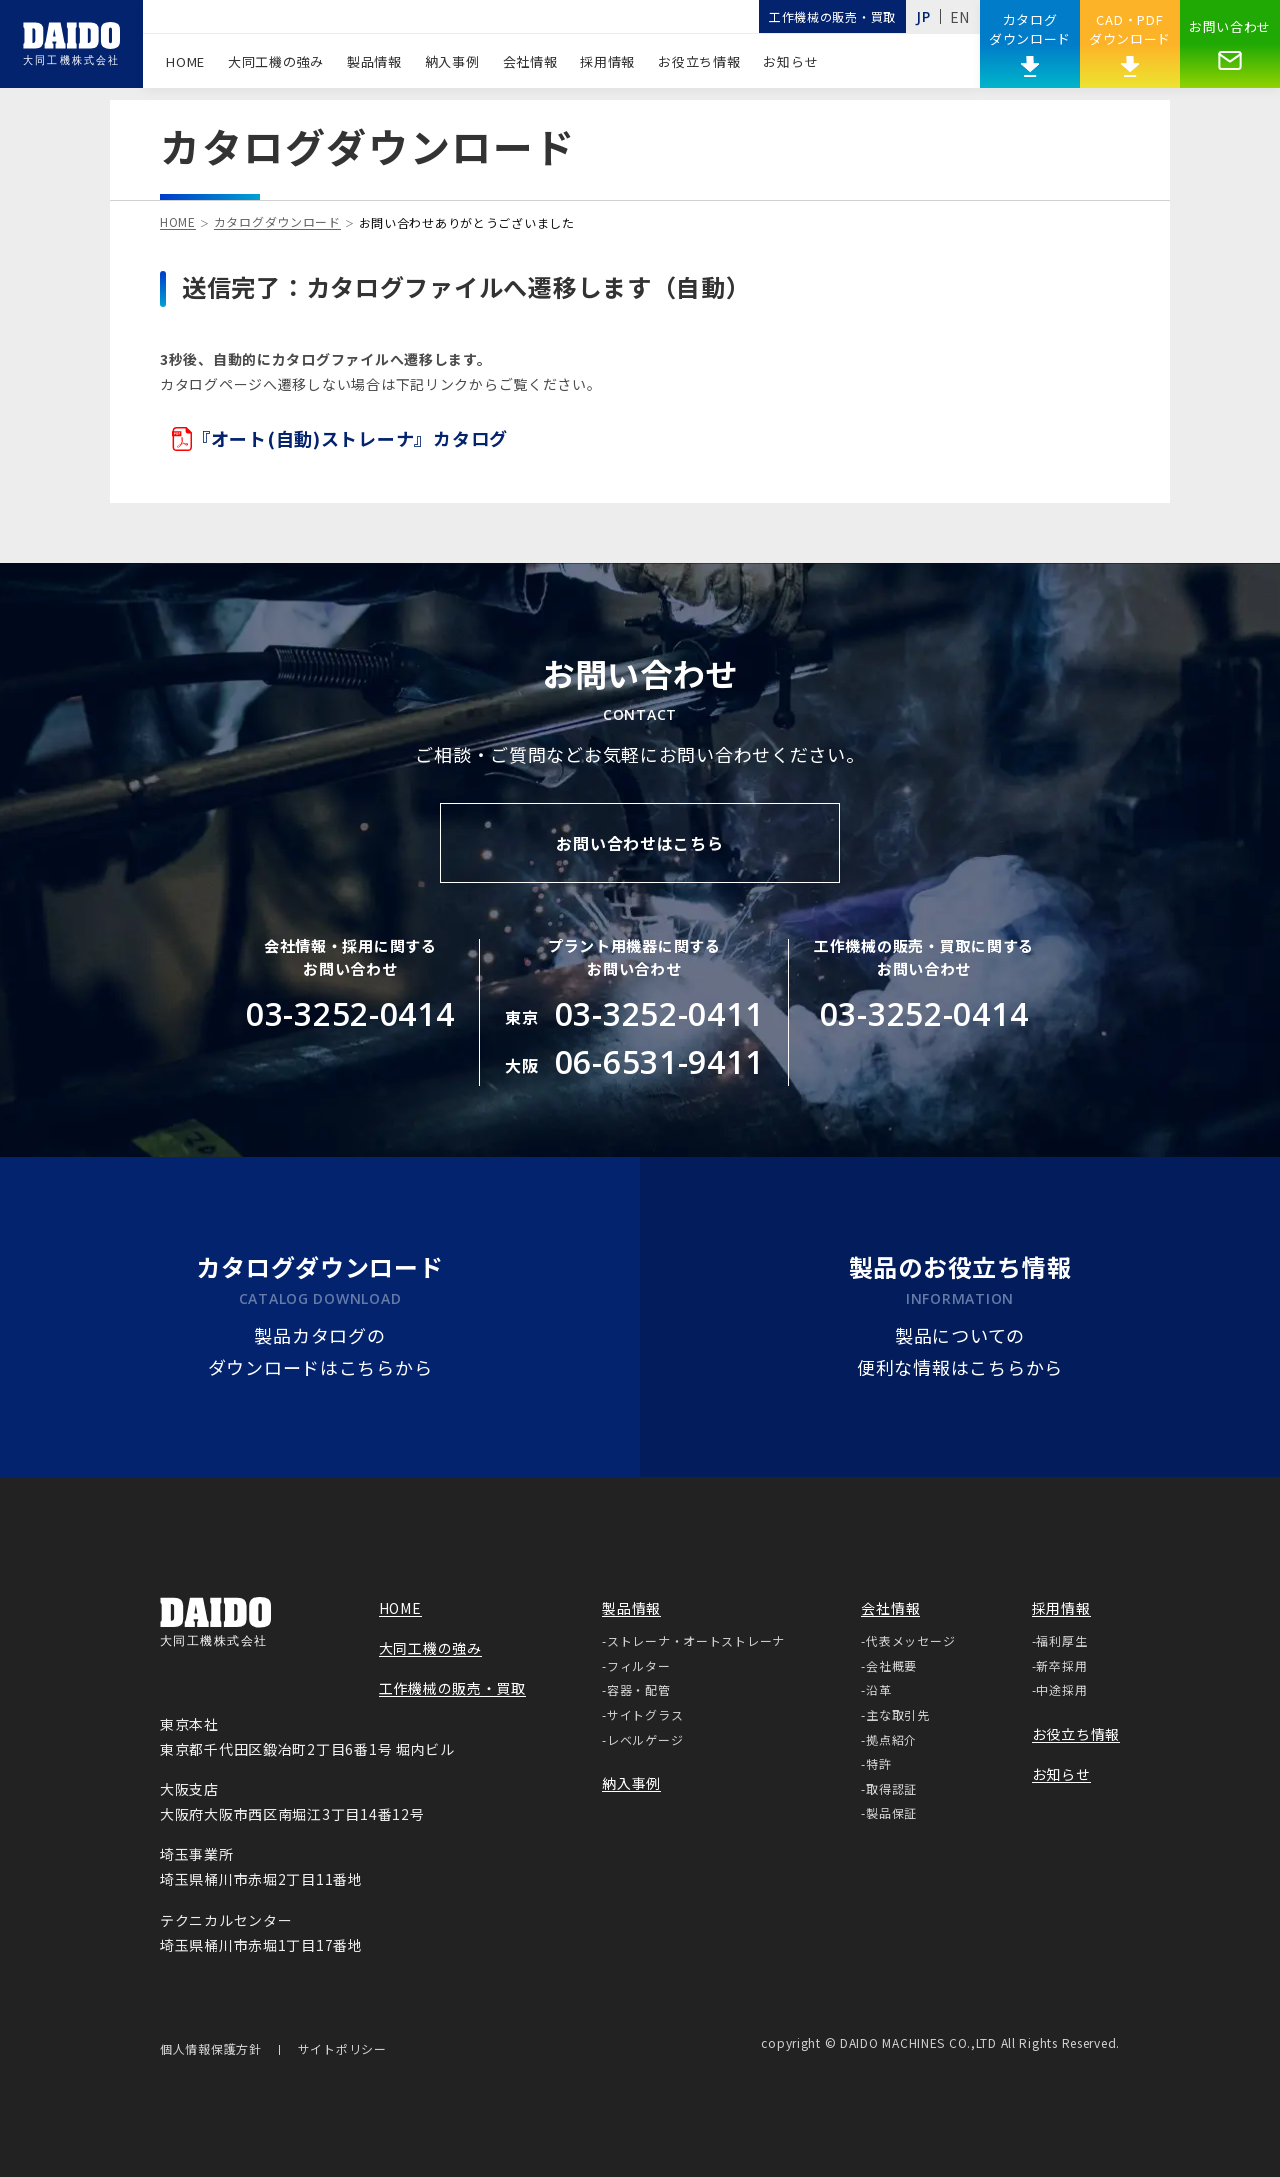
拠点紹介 (891, 1739)
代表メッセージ (910, 1640)
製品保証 (891, 1812)
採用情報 (607, 61)
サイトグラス (645, 1714)
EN (960, 17)
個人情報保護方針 (211, 2050)
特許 (878, 1763)
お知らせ (790, 61)
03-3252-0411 (659, 1013)
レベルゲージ (645, 1739)
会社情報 (530, 61)
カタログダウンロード (277, 223)
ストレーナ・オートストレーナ (696, 1640)
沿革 (878, 1689)
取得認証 (891, 1788)
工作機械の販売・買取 (832, 16)
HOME (185, 61)
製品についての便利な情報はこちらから (960, 1353)
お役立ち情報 (699, 61)
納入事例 (452, 61)
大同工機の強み (276, 61)
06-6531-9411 (659, 1061)
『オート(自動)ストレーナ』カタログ (340, 439)
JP (923, 16)
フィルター (639, 1665)
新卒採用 (1061, 1665)
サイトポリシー (342, 2050)
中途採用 (1061, 1689)
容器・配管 (639, 1689)
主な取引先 (898, 1714)
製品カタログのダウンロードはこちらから (320, 1353)
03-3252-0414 (350, 1013)
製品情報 (374, 61)
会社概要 (891, 1665)
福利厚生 (1061, 1640)
